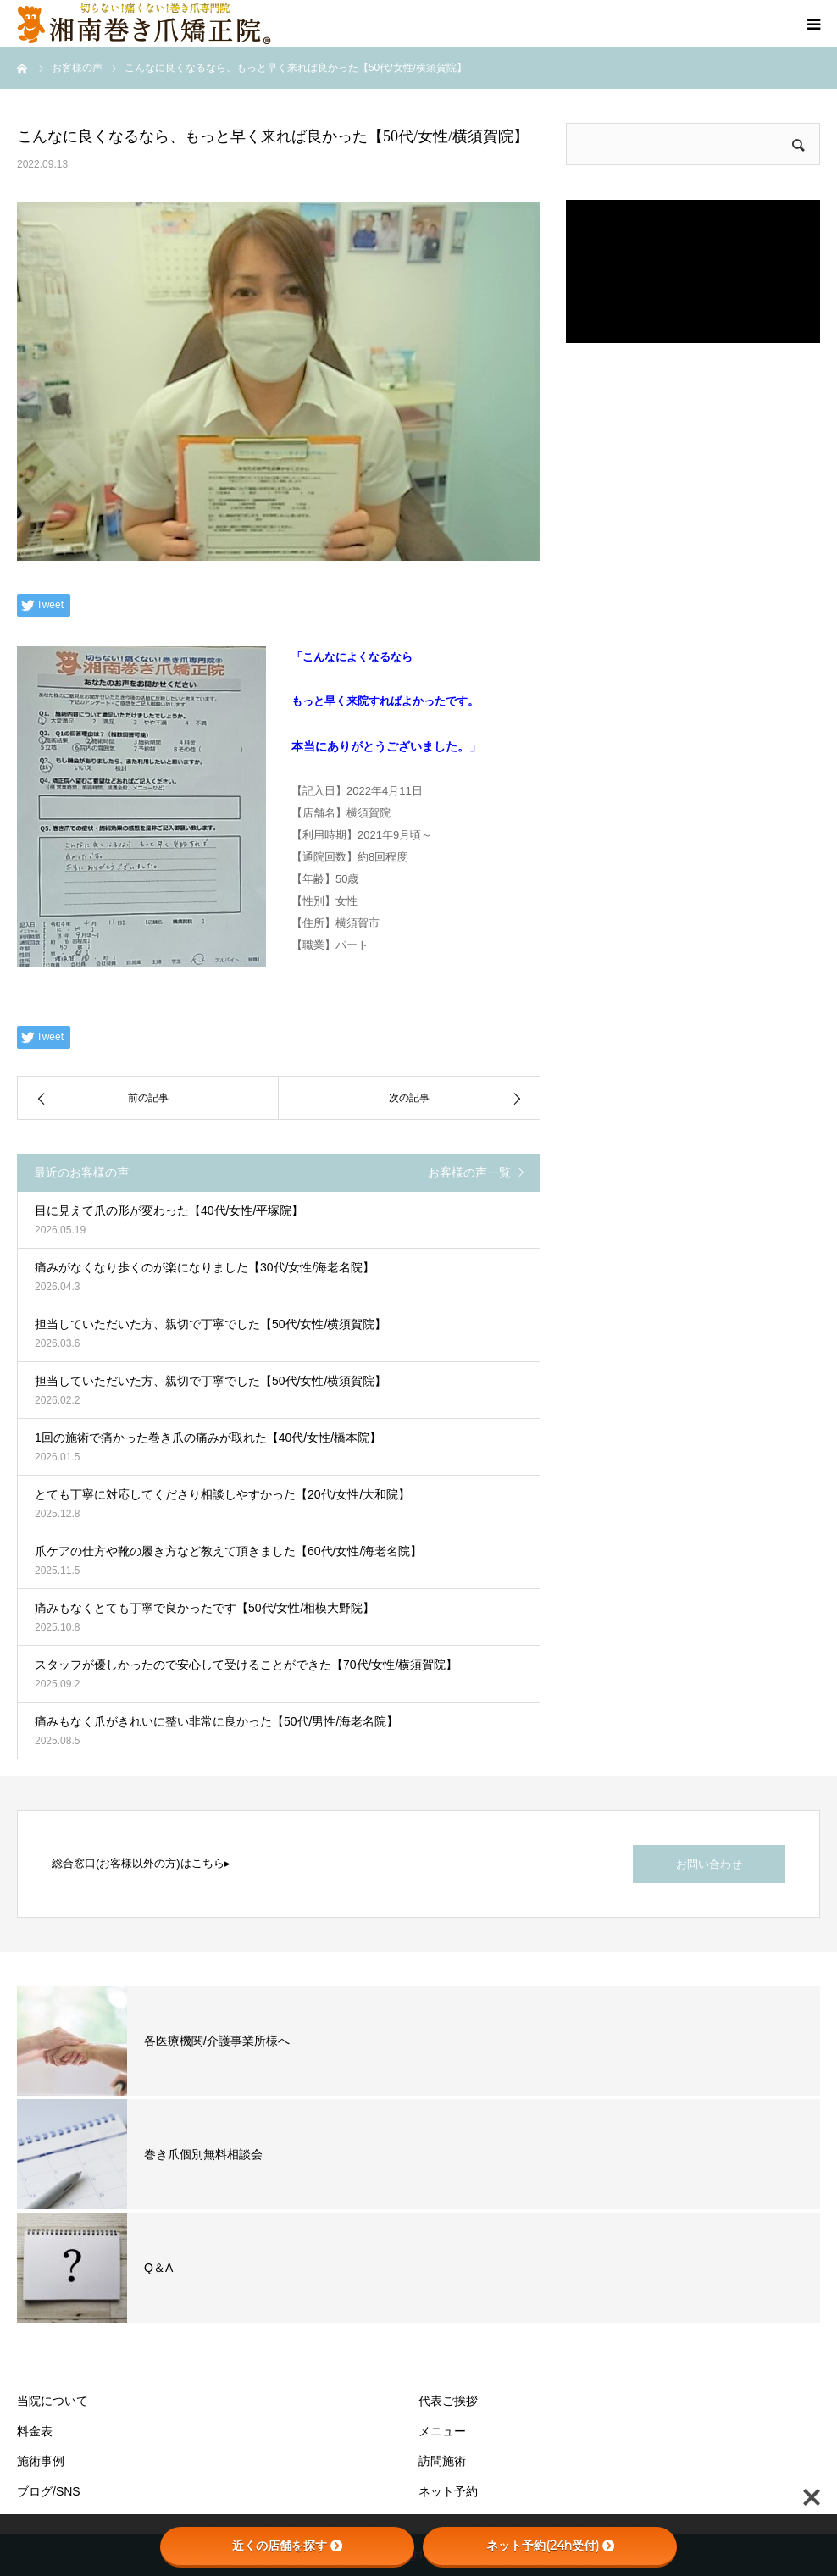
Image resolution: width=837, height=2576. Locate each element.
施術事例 (40, 2461)
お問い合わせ (709, 1864)
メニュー (442, 2431)
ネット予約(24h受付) (550, 2545)
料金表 (35, 2431)
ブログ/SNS (48, 2491)
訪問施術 (442, 2461)
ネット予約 (448, 2491)
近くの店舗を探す (287, 2545)
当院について (52, 2400)
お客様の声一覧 (469, 1172)
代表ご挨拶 (448, 2400)
